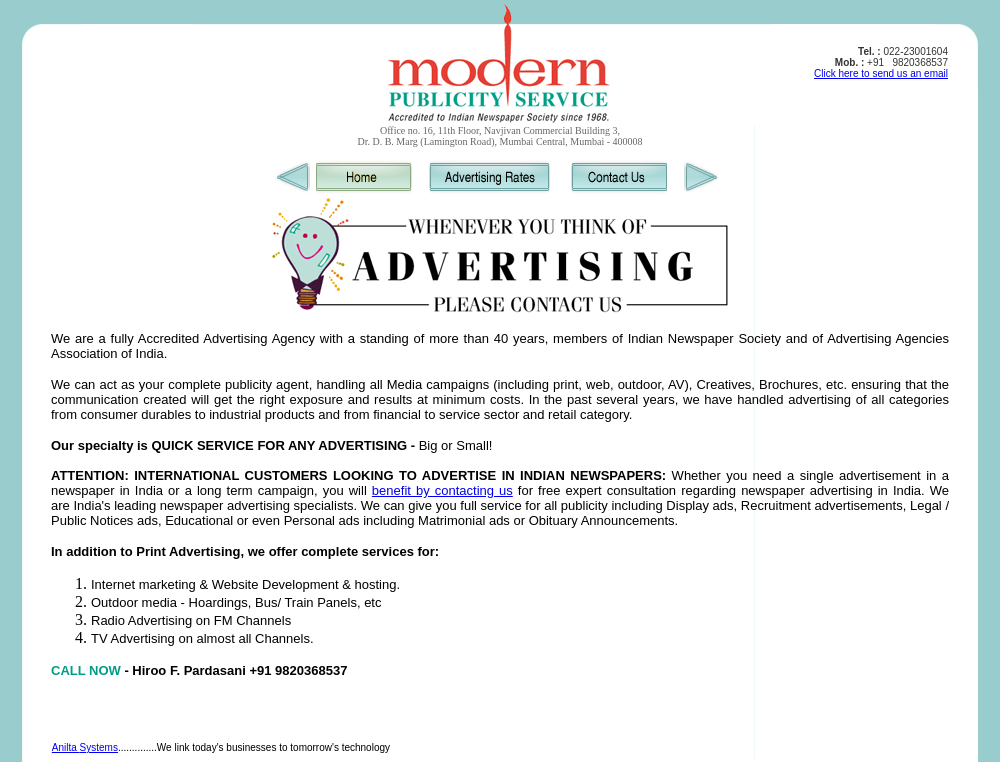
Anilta (66, 747)
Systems (99, 747)
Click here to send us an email (881, 73)
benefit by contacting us (442, 490)
